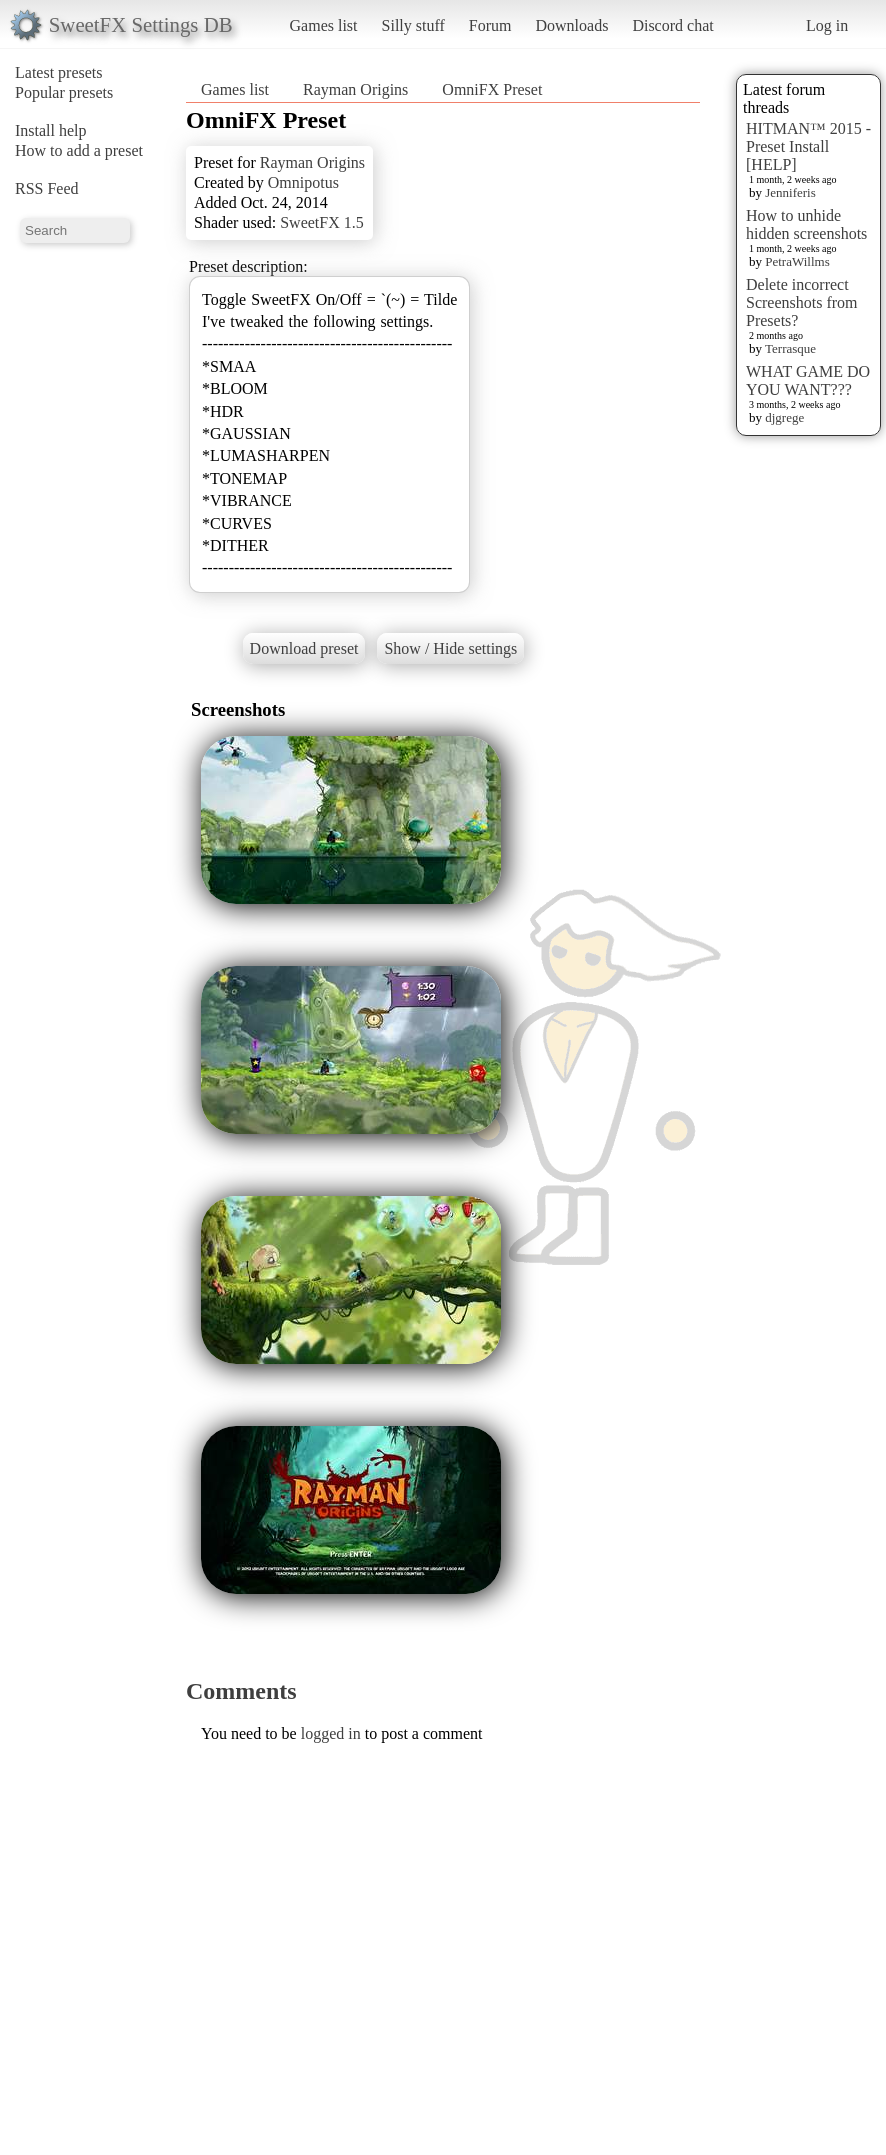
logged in (331, 1733)
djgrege (784, 417)
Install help (51, 130)
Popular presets (64, 92)
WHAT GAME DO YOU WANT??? (808, 380)
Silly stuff (413, 25)
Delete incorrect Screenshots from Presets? (802, 302)
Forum (490, 25)
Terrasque (790, 348)
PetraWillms (797, 261)
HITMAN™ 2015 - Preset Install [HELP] (808, 146)
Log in (827, 25)
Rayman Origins (355, 89)
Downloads (571, 25)
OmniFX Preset (492, 89)
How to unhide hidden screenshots (806, 224)
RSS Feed (47, 188)
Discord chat (672, 25)
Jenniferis (790, 192)
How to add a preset (79, 150)
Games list (324, 25)
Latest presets (59, 72)
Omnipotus (303, 182)
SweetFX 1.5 (322, 222)
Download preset (304, 648)
